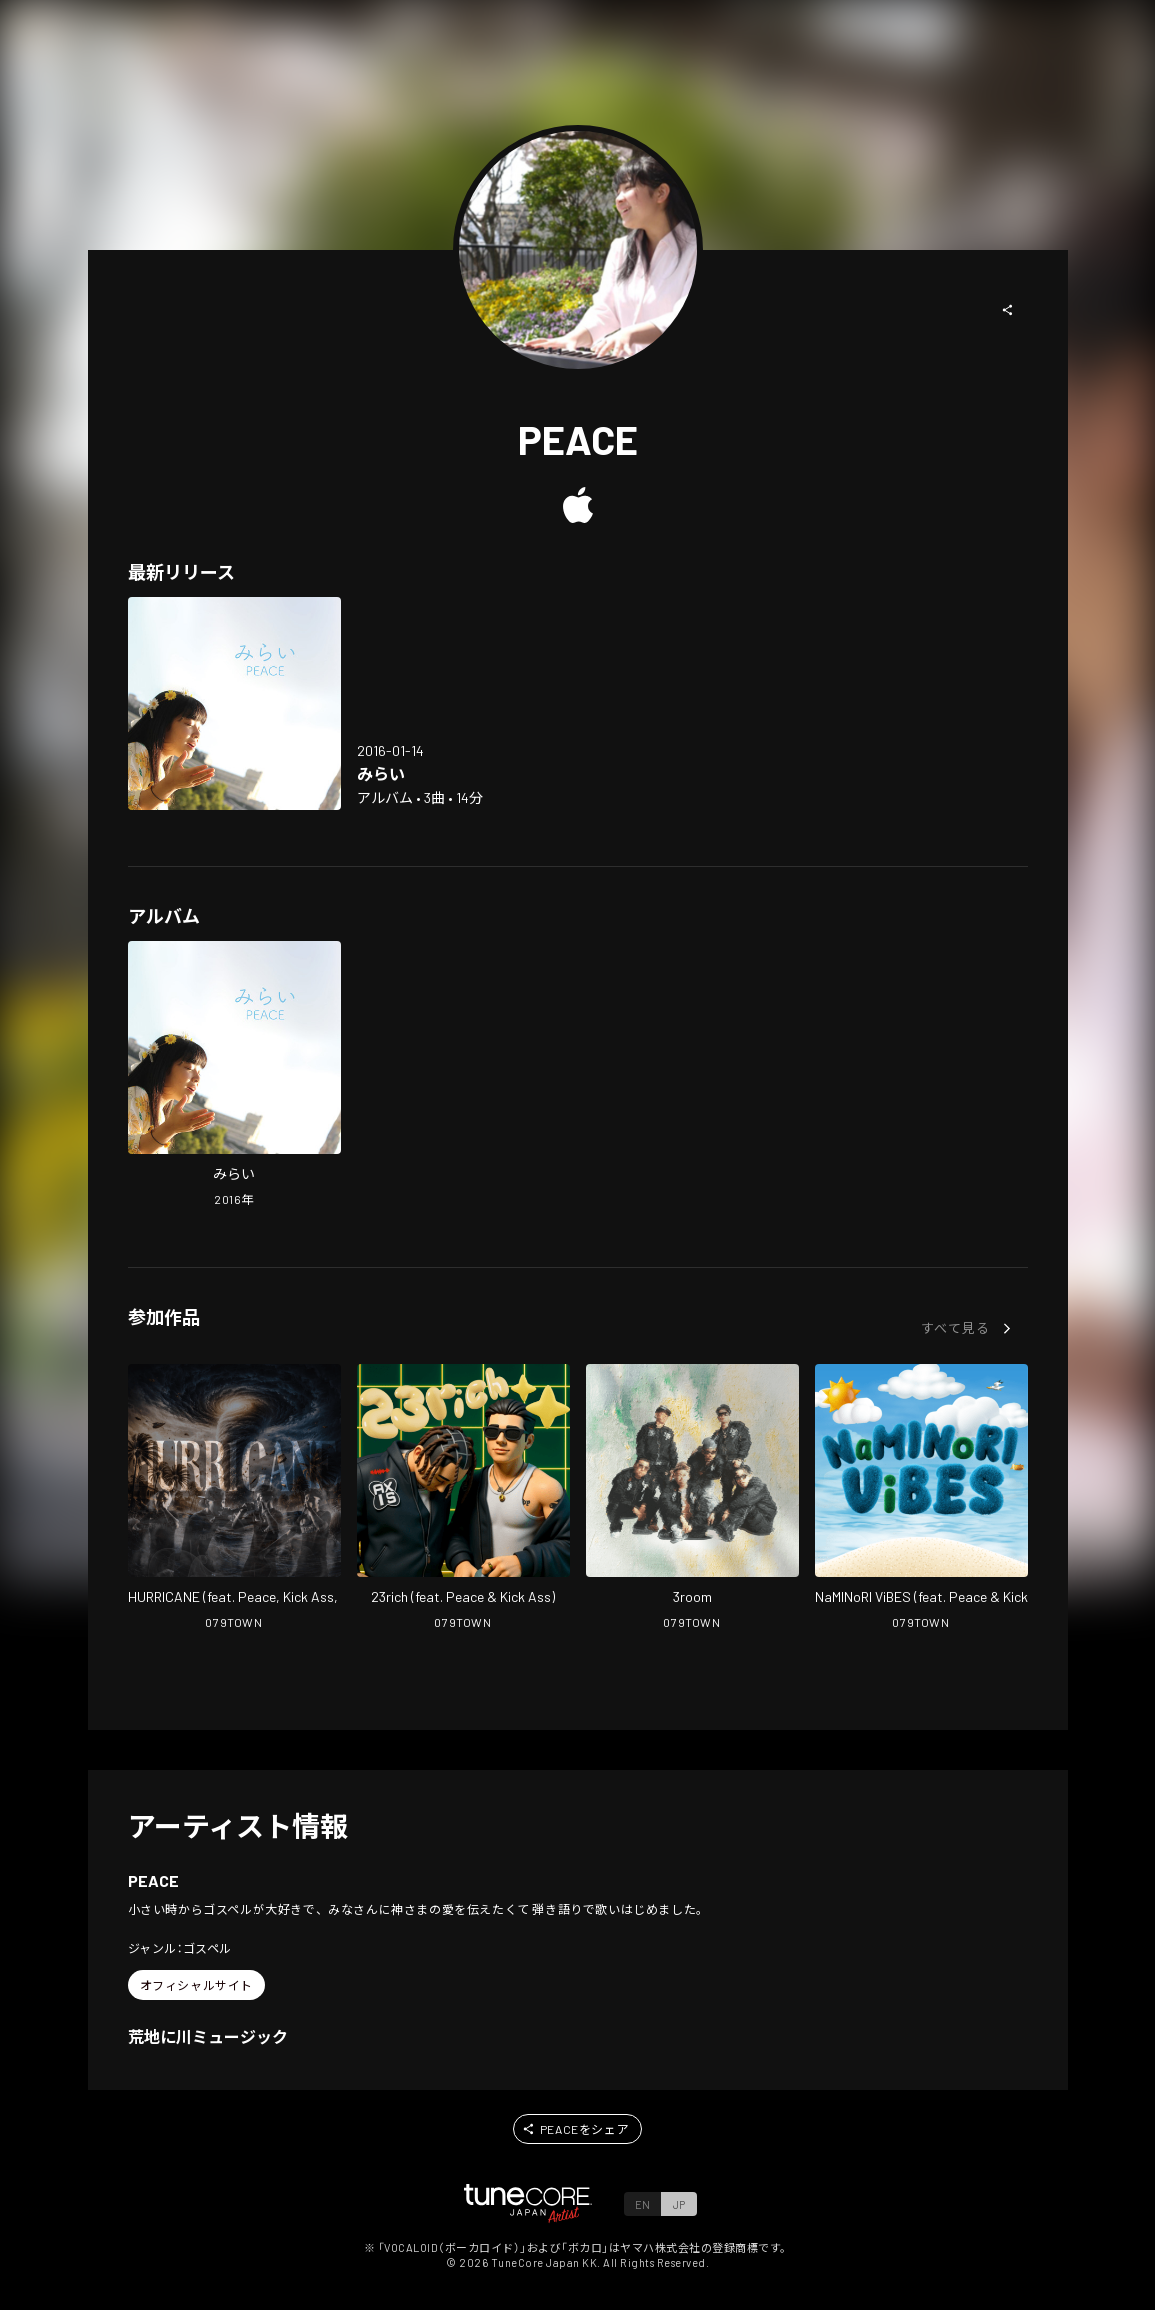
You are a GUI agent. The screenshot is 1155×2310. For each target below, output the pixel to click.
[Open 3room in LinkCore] (692, 1499)
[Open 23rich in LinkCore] (463, 1499)
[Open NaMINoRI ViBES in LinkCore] (921, 1499)
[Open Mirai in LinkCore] (234, 703)
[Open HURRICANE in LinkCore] (234, 1499)
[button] (1008, 310)
